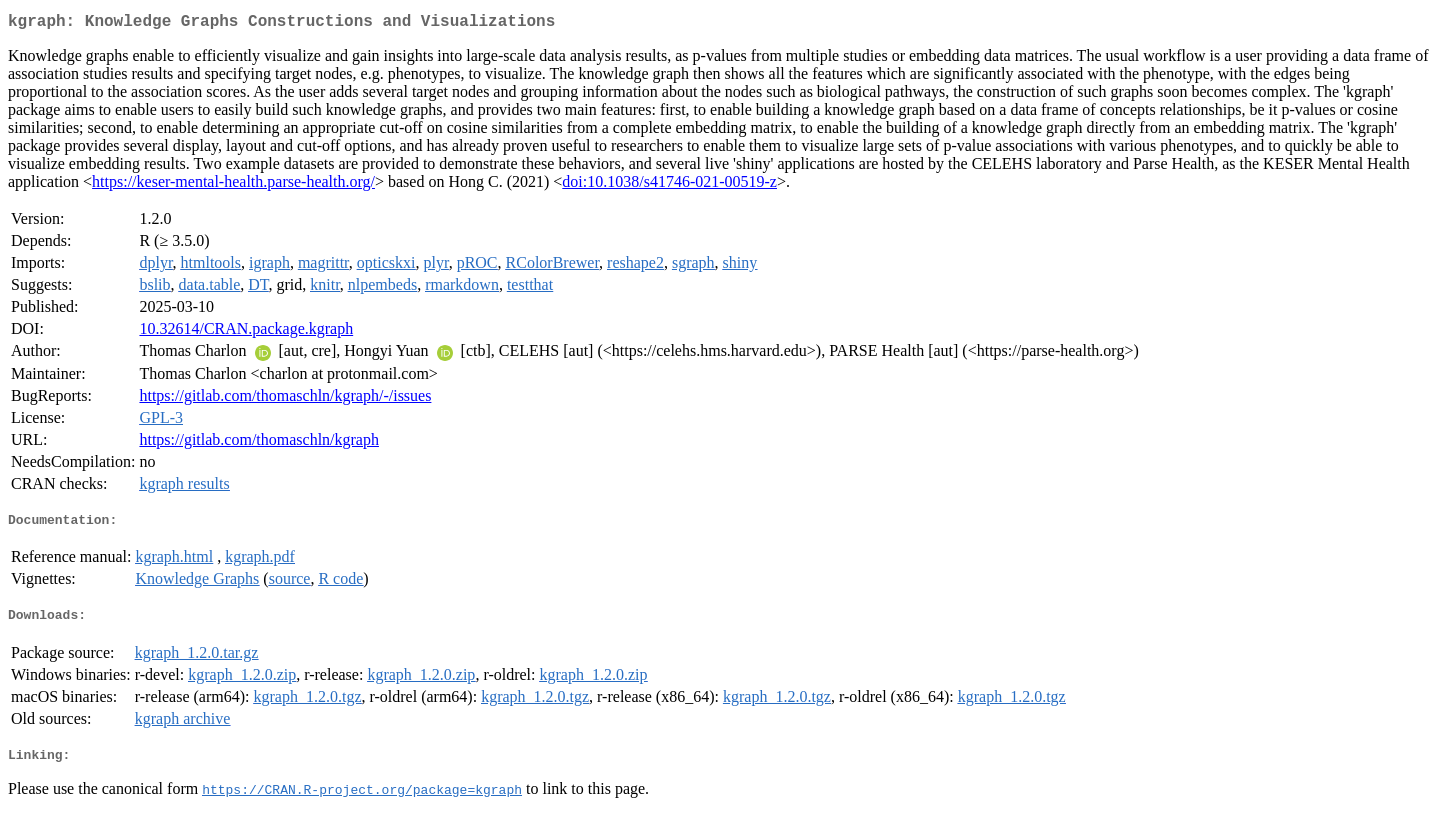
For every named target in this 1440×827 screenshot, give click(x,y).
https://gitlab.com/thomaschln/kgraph (259, 443)
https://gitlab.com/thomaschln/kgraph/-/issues (285, 399)
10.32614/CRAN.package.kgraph (246, 332)
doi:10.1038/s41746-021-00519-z (669, 185)
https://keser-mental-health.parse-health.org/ (233, 185)
